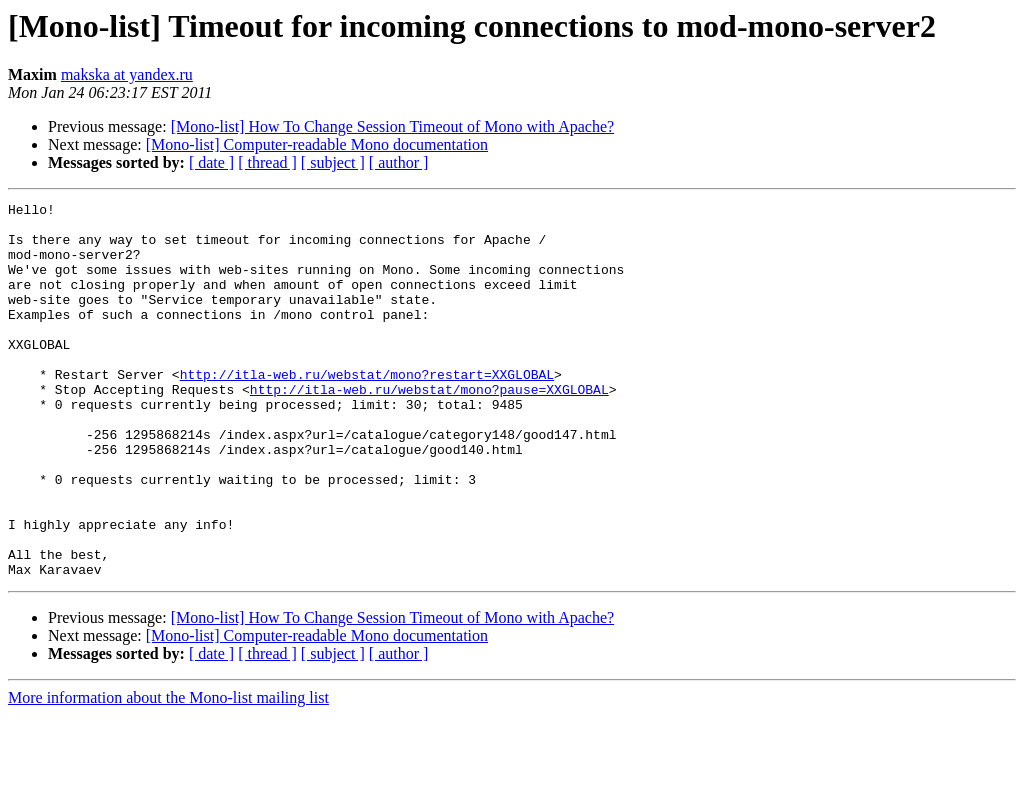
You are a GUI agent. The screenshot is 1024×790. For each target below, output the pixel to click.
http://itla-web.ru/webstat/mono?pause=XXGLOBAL (429, 428)
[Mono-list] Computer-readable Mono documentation (317, 144)
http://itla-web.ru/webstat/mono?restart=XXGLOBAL (367, 410)
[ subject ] (333, 162)
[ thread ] (267, 162)
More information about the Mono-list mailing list (168, 772)
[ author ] (399, 162)
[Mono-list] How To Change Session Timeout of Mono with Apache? (392, 126)
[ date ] (211, 162)
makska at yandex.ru (127, 74)
